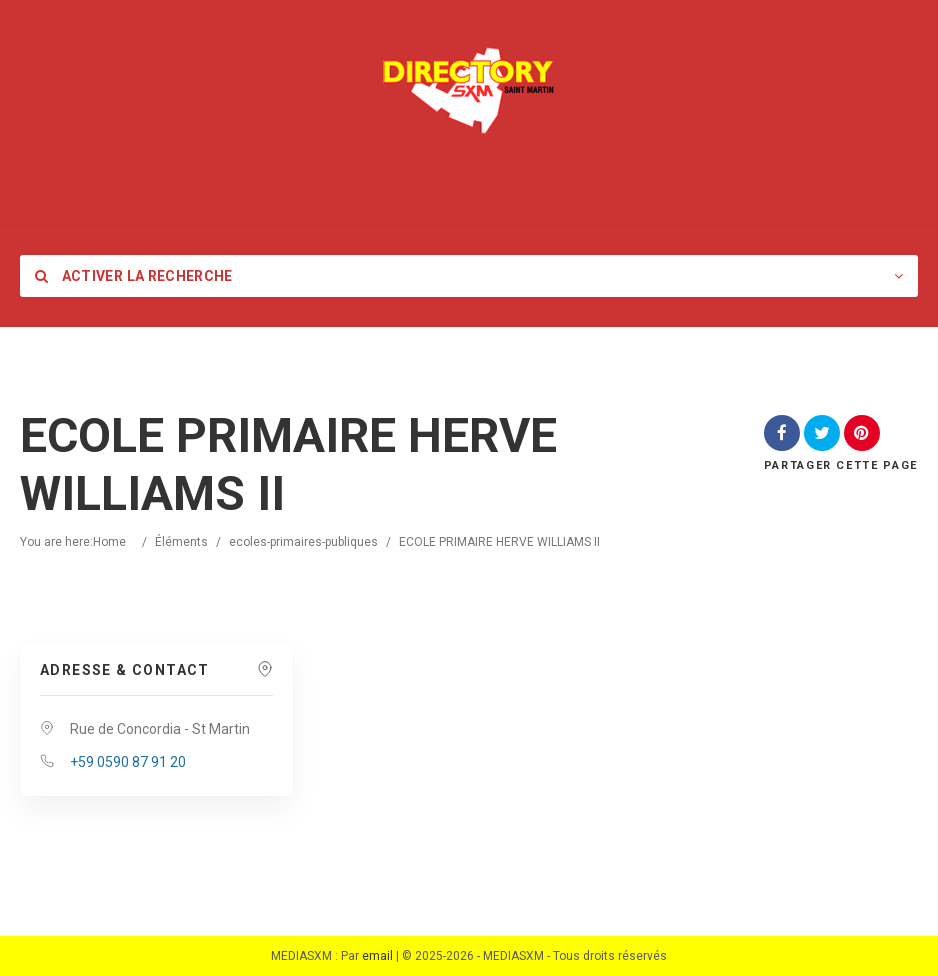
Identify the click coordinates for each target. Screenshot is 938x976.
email (377, 956)
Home (109, 542)
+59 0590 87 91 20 (128, 762)
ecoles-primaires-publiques (303, 542)
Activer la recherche (134, 276)
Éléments (181, 542)
